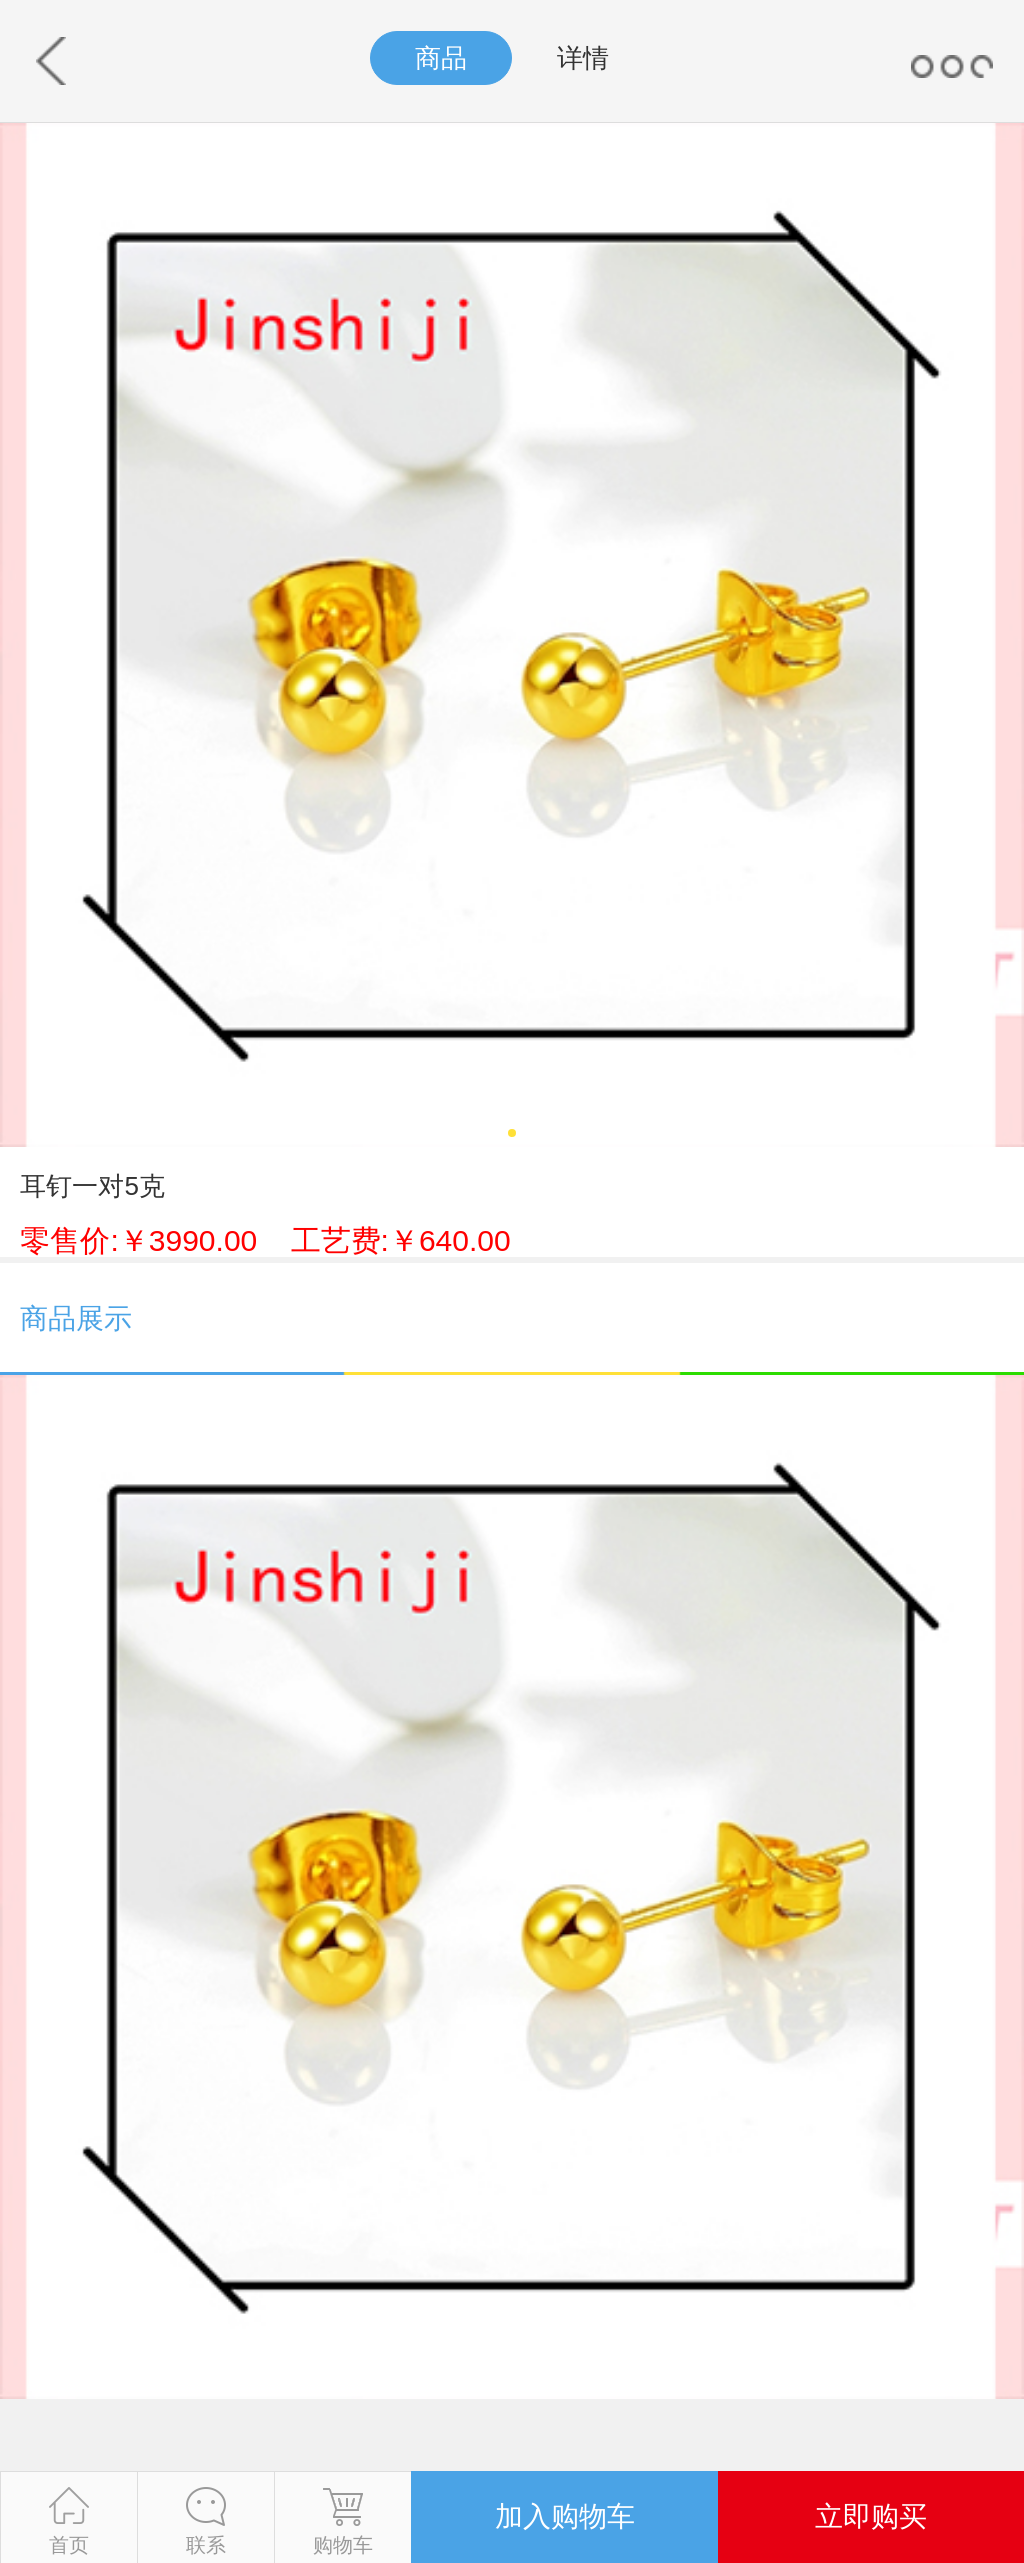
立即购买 (871, 2516)
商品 (441, 58)
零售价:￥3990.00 (265, 1240)
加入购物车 (565, 2516)
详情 (583, 58)
